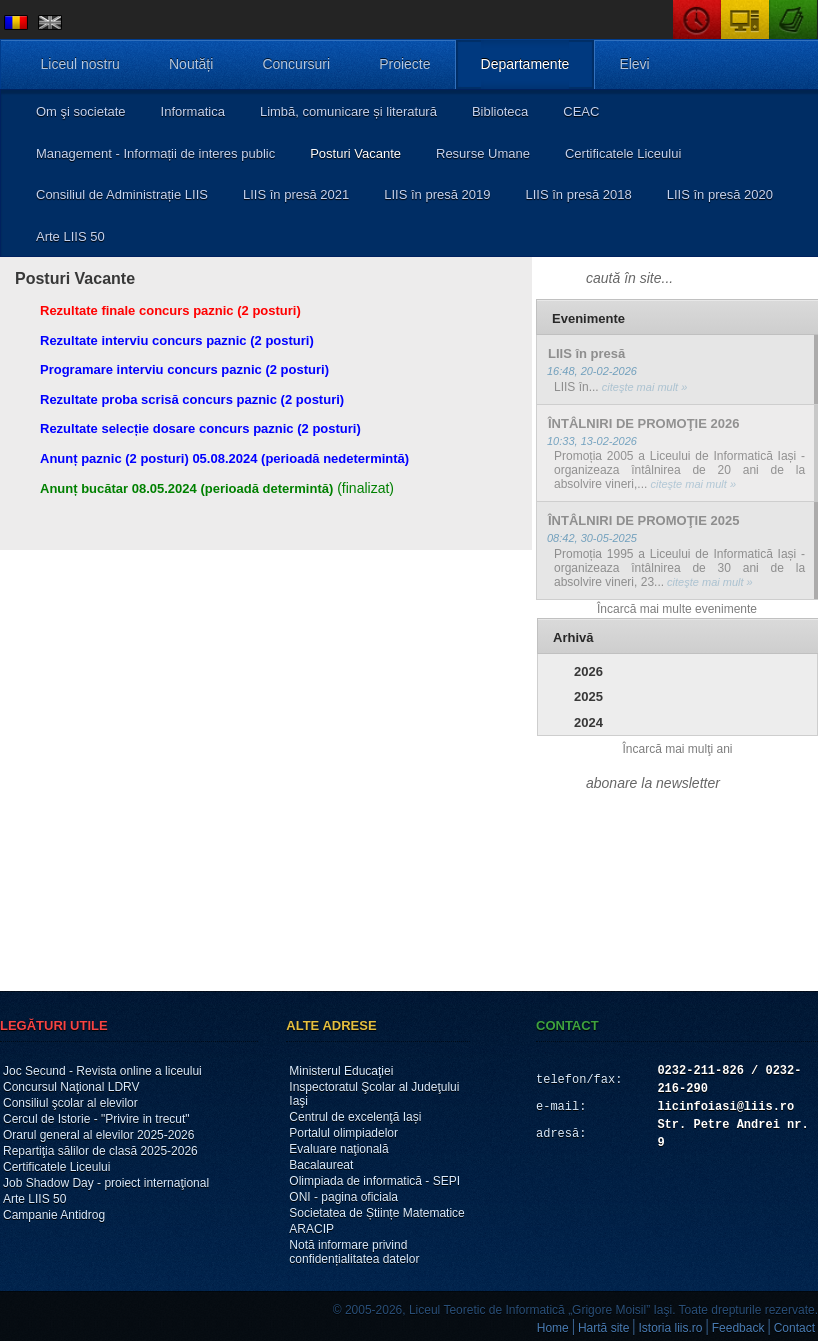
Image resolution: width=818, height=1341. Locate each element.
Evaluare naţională (338, 1149)
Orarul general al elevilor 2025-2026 (98, 1135)
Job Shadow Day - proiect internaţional (106, 1183)
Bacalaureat (321, 1165)
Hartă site (603, 1328)
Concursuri (296, 64)
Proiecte (404, 64)
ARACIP (311, 1229)
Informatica (193, 111)
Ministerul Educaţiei (341, 1071)
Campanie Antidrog (54, 1215)
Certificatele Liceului (623, 153)
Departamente (525, 64)
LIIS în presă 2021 (296, 194)
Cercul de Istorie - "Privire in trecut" (96, 1119)
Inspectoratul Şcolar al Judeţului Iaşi (374, 1094)
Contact (794, 1328)
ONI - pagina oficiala (343, 1197)
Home (553, 1328)
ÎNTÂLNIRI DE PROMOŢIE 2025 (643, 520)
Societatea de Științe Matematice (376, 1213)
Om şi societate (81, 111)
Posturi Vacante (355, 153)
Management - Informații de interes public (155, 153)
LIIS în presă (586, 353)
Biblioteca (500, 111)
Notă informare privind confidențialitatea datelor (354, 1252)
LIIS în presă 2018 (578, 194)
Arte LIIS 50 (70, 236)
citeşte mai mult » (643, 387)
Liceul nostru (80, 64)
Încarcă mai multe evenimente (677, 609)
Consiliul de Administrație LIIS (122, 194)
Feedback (738, 1328)
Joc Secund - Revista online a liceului (102, 1071)
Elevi (634, 64)
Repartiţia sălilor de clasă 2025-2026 (100, 1151)
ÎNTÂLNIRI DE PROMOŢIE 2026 (643, 423)
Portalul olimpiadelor (343, 1133)
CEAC (581, 111)
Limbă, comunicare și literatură (348, 111)
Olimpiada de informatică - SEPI (374, 1181)
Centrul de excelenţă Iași (355, 1117)
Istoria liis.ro (671, 1328)
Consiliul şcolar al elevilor (70, 1103)
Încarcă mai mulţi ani (677, 749)
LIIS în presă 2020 (720, 194)
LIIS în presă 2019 (437, 194)
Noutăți (191, 64)
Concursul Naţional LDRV (71, 1087)
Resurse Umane (483, 153)
